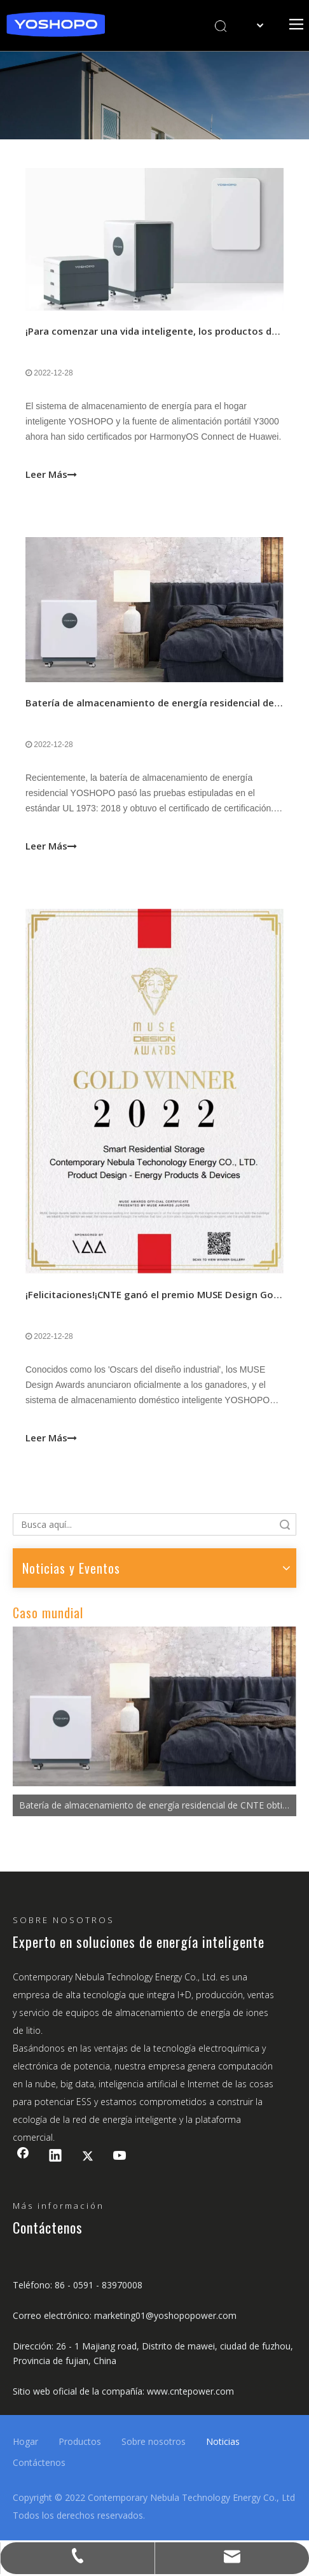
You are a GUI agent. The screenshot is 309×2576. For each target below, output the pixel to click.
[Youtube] (120, 2156)
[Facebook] (23, 2156)
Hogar (25, 2441)
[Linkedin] (55, 2156)
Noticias (223, 2441)
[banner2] (154, 95)
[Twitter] (88, 2156)
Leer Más (51, 471)
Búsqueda (285, 1524)
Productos (79, 2441)
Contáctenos (39, 2462)
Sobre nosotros (153, 2441)
